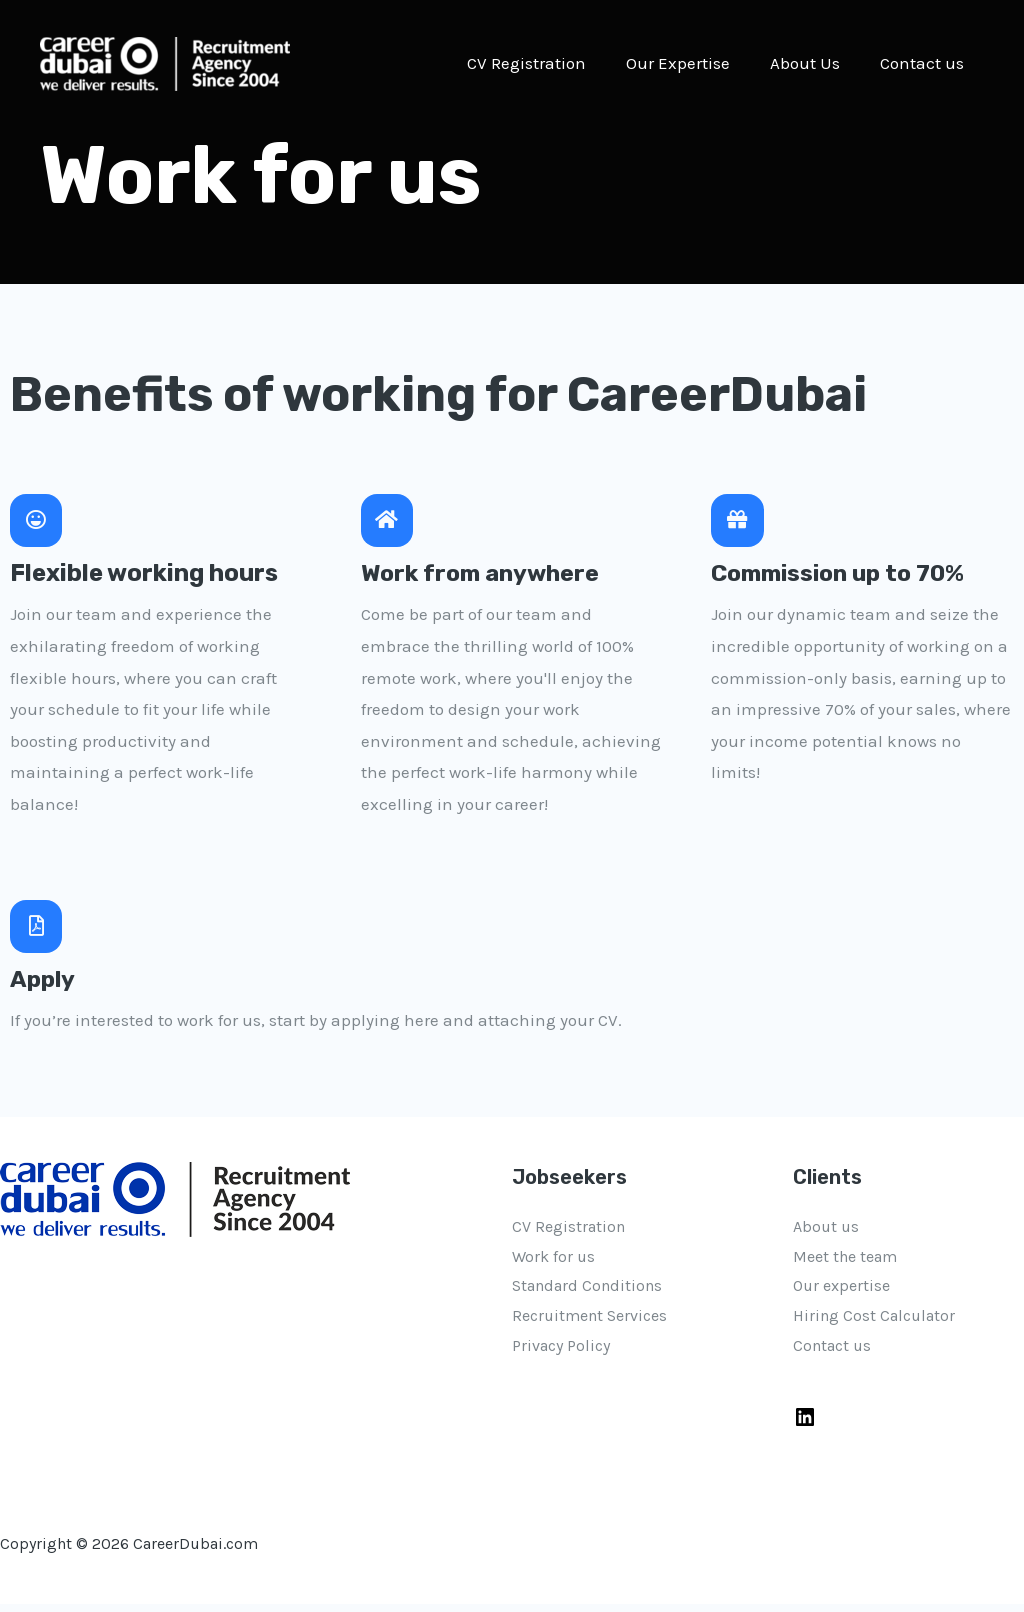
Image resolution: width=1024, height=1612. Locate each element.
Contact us (925, 63)
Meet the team (845, 1263)
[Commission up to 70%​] (739, 522)
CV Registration (547, 63)
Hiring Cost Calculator (874, 1323)
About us (826, 1233)
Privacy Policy (561, 1352)
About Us (814, 63)
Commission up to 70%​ (845, 576)
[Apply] (38, 932)
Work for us (553, 1263)
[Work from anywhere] (389, 522)
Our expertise (841, 1293)
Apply (44, 986)
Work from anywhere (485, 576)
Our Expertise (693, 63)
